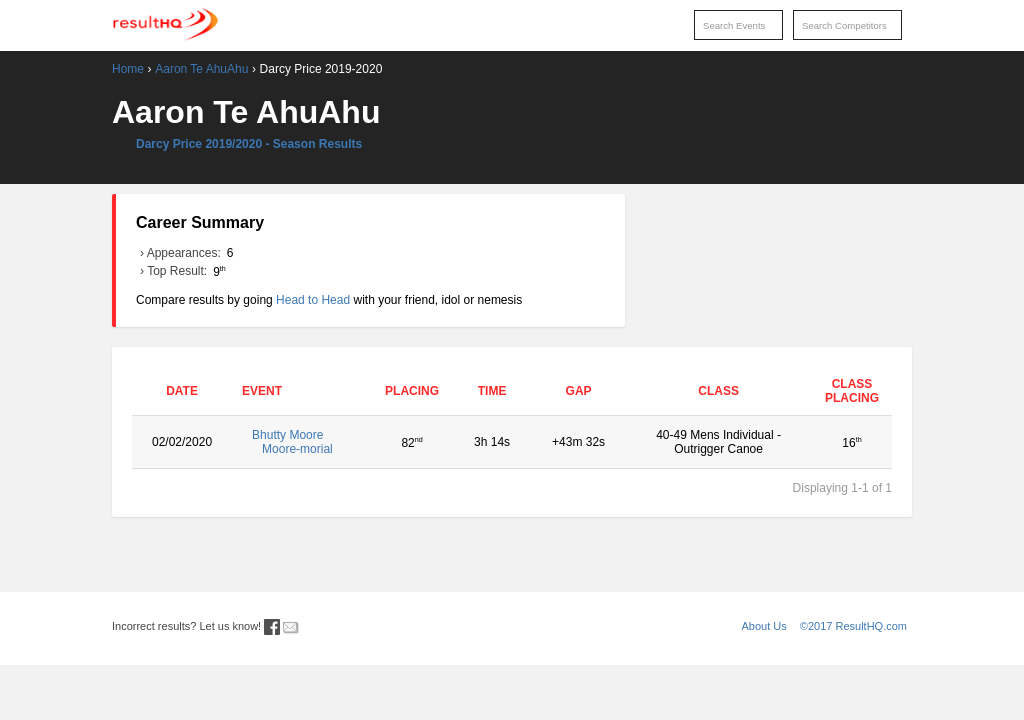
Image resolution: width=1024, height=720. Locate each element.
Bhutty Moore (302, 442)
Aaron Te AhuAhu (201, 69)
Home (128, 69)
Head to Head (313, 300)
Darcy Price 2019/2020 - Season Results (249, 144)
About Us (764, 626)
